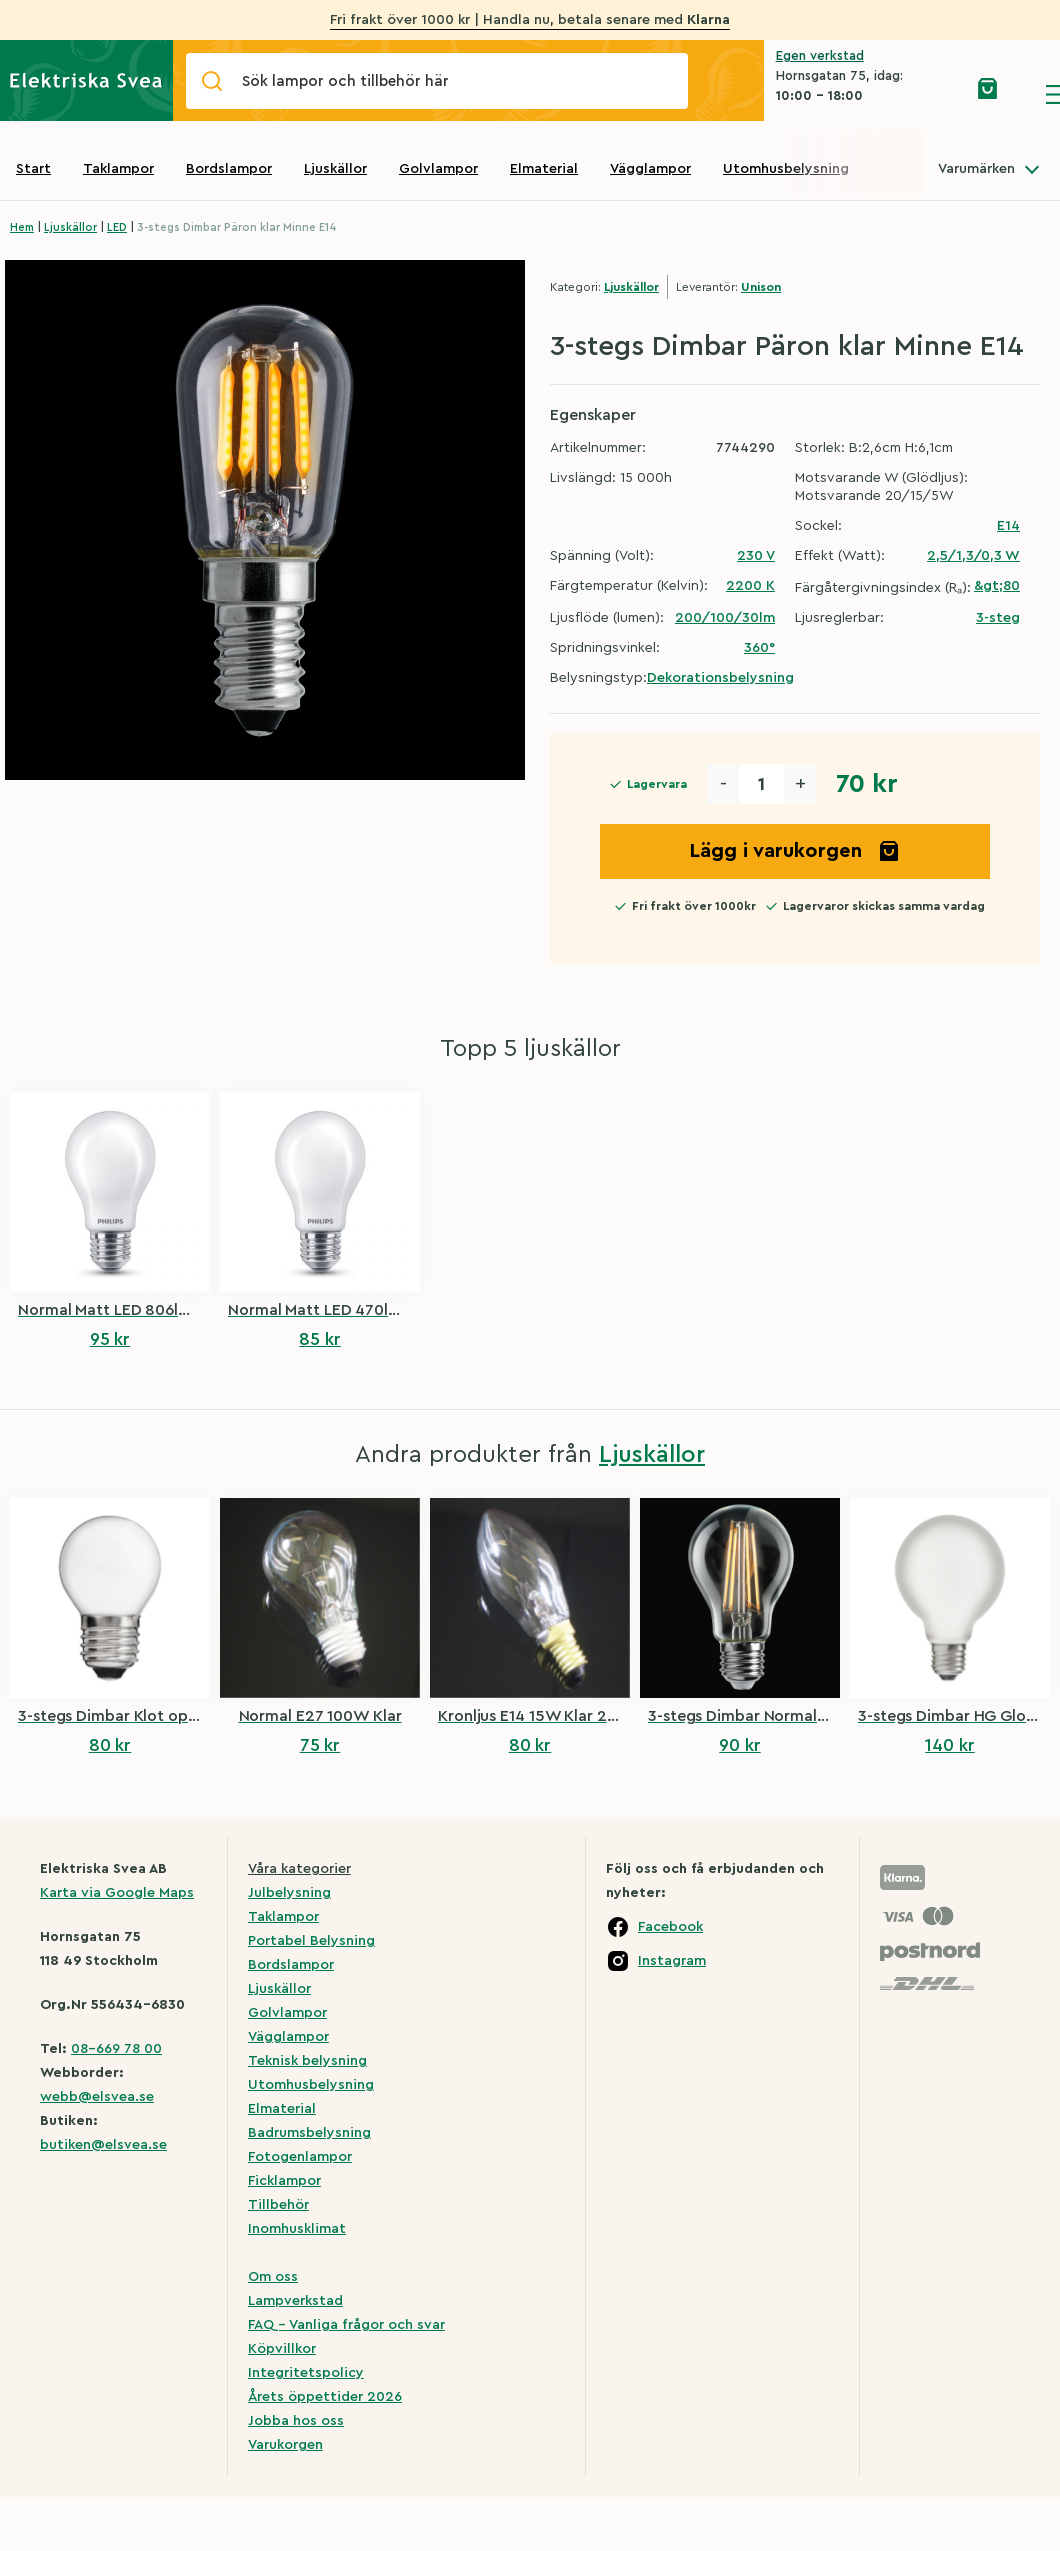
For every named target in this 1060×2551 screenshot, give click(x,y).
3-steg (998, 618)
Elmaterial (544, 169)
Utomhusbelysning (786, 169)
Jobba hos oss (296, 2421)
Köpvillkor (282, 2349)
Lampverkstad (295, 2301)
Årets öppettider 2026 (325, 2397)
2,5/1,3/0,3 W (973, 556)
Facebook (670, 1927)
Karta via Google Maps (117, 1893)
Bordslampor (229, 169)
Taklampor (118, 169)
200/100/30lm (725, 618)
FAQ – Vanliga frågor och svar (346, 2325)
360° (759, 648)
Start (33, 169)
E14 (1008, 526)
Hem (22, 227)
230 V (756, 556)
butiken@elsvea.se (103, 2145)
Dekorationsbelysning (720, 678)
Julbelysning (289, 1893)
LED (117, 227)
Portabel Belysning (311, 1941)
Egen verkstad (820, 55)
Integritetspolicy (306, 2373)
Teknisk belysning (307, 2061)
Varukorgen (285, 2445)
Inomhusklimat (297, 2229)
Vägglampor (650, 169)
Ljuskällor (335, 169)
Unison (761, 287)
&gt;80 (997, 586)
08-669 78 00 (116, 2049)
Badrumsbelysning (309, 2133)
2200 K (750, 586)
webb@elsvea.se (97, 2097)
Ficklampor (284, 2181)
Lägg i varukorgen (795, 851)
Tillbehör (278, 2205)
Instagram (672, 1961)
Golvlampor (438, 169)
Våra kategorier (299, 1869)
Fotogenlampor (300, 2157)
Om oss (273, 2277)
